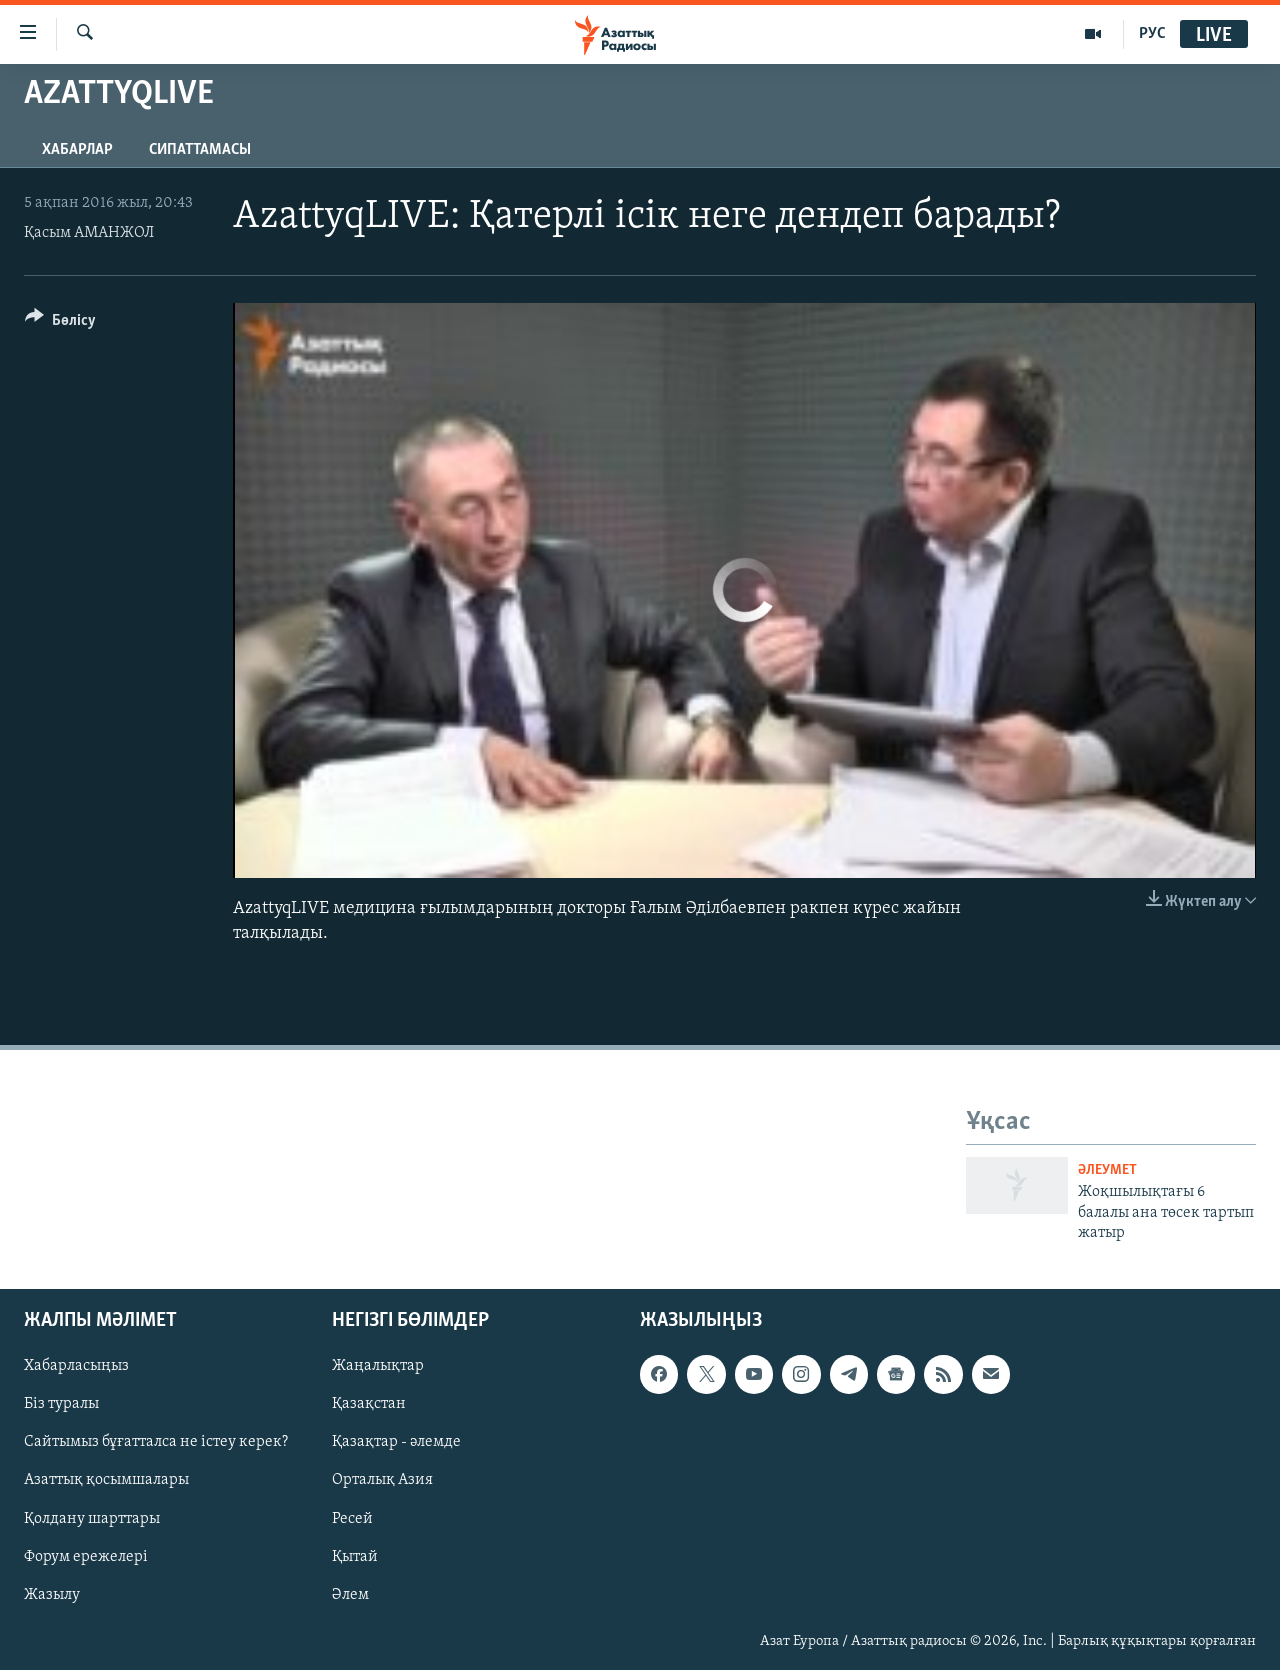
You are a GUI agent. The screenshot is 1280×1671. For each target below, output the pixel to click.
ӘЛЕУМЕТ (1107, 1170)
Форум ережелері (86, 1557)
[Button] (60, 323)
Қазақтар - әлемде (396, 1443)
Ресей (352, 1519)
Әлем (350, 1595)
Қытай (355, 1557)
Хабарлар (77, 150)
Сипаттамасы (200, 150)
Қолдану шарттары (92, 1519)
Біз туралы (61, 1405)
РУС (1152, 34)
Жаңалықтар (378, 1367)
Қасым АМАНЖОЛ (89, 233)
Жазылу (52, 1595)
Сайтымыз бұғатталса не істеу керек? (156, 1443)
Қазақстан (369, 1405)
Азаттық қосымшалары (106, 1481)
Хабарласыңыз (76, 1367)
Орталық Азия (382, 1481)
